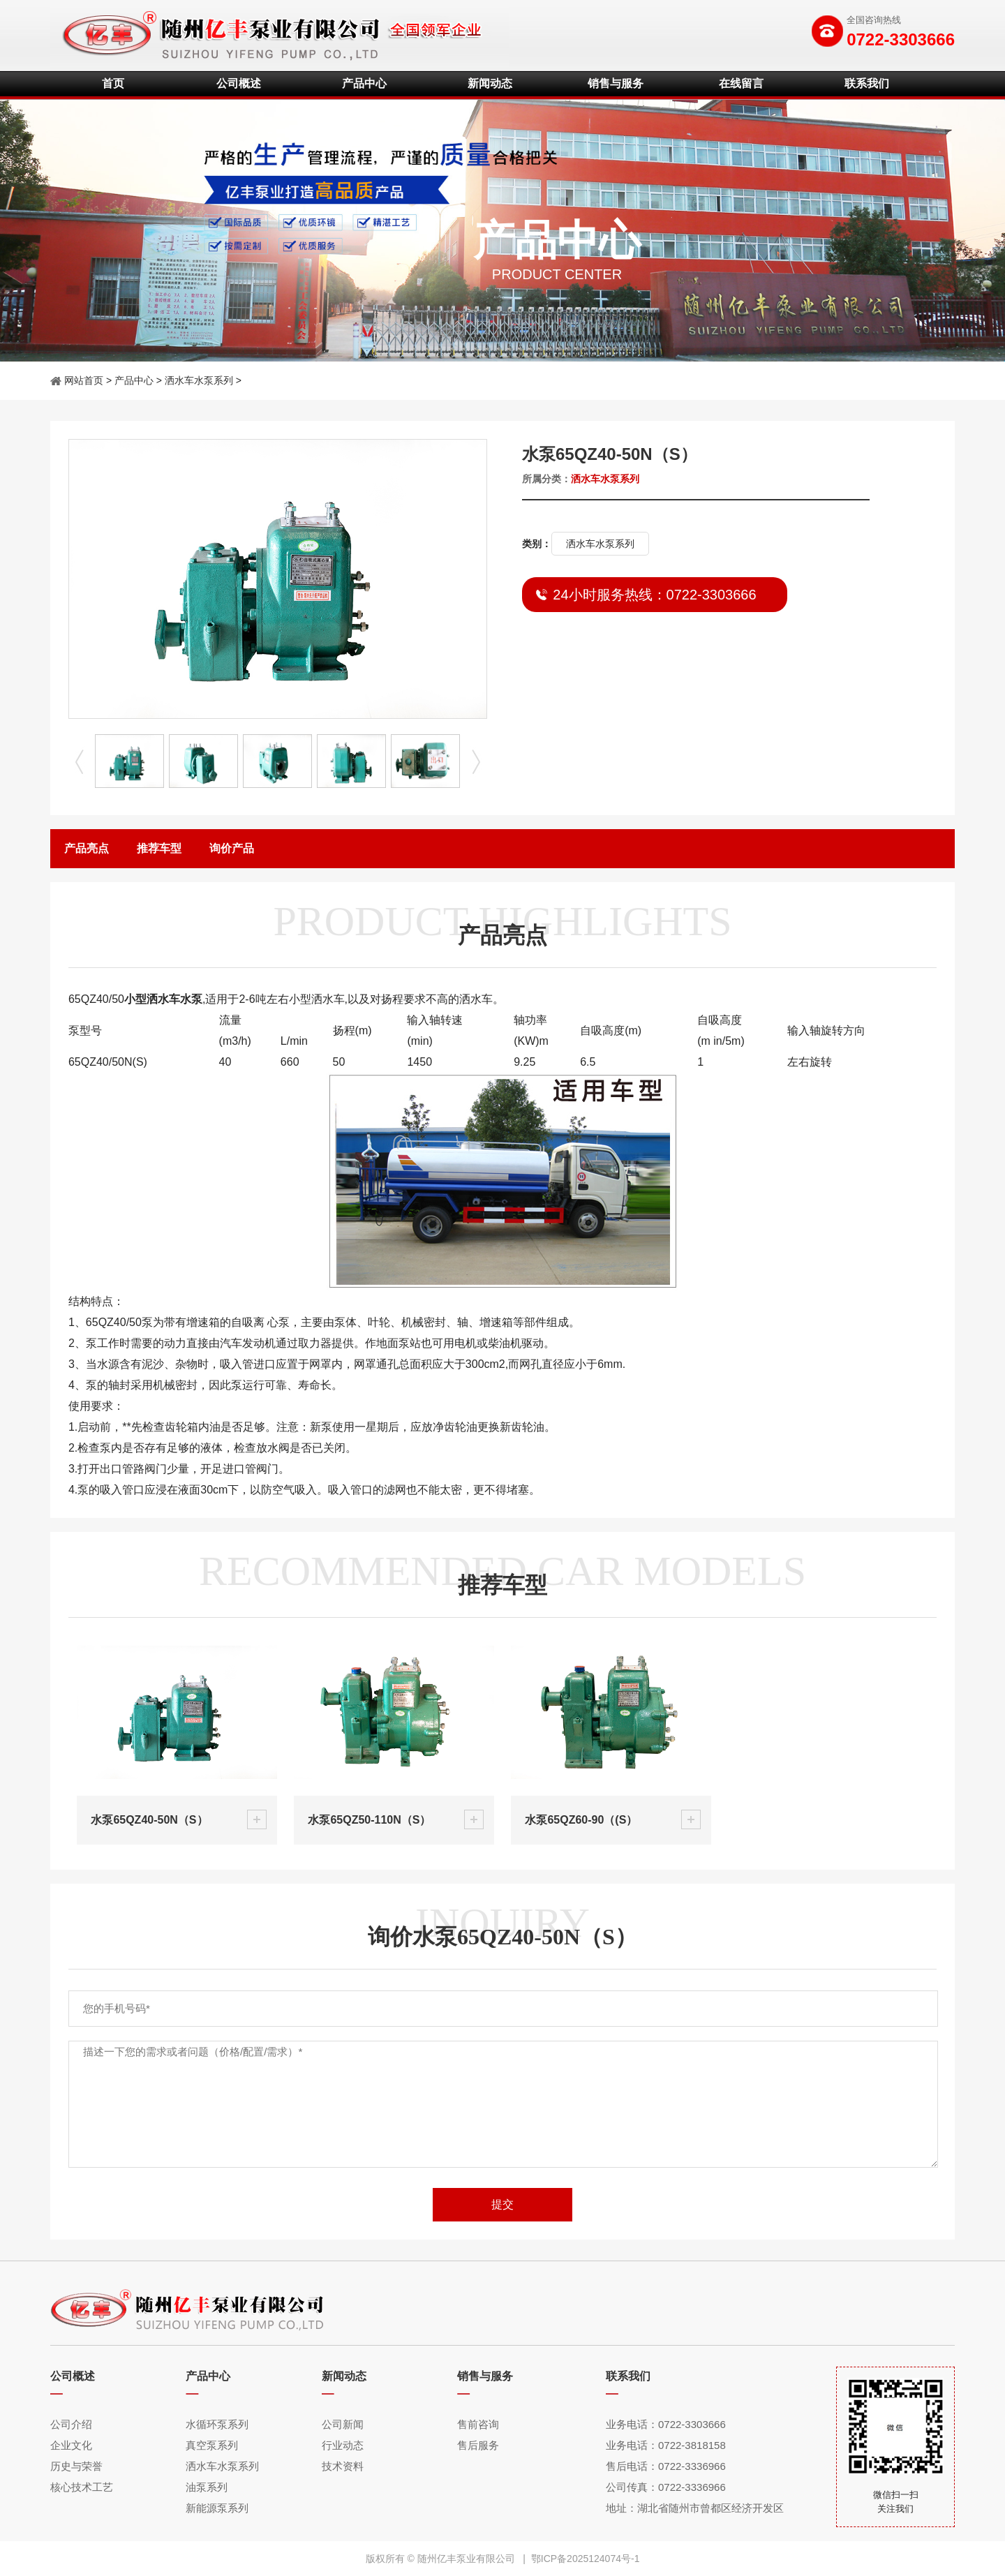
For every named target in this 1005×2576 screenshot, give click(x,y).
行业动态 (343, 2445)
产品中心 (364, 83)
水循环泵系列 (217, 2424)
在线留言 (741, 83)
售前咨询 (478, 2424)
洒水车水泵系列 (199, 380)
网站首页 (83, 380)
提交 (502, 2204)
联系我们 (866, 83)
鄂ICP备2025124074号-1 (585, 2558)
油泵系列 (207, 2487)
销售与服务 (615, 83)
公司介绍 (71, 2424)
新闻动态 (490, 83)
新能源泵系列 (217, 2508)
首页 (113, 83)
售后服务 (478, 2445)
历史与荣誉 (76, 2466)
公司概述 (238, 83)
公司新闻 (343, 2424)
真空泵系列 (212, 2445)
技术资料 (343, 2466)
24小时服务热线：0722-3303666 (654, 594)
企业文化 (71, 2445)
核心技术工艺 (81, 2487)
